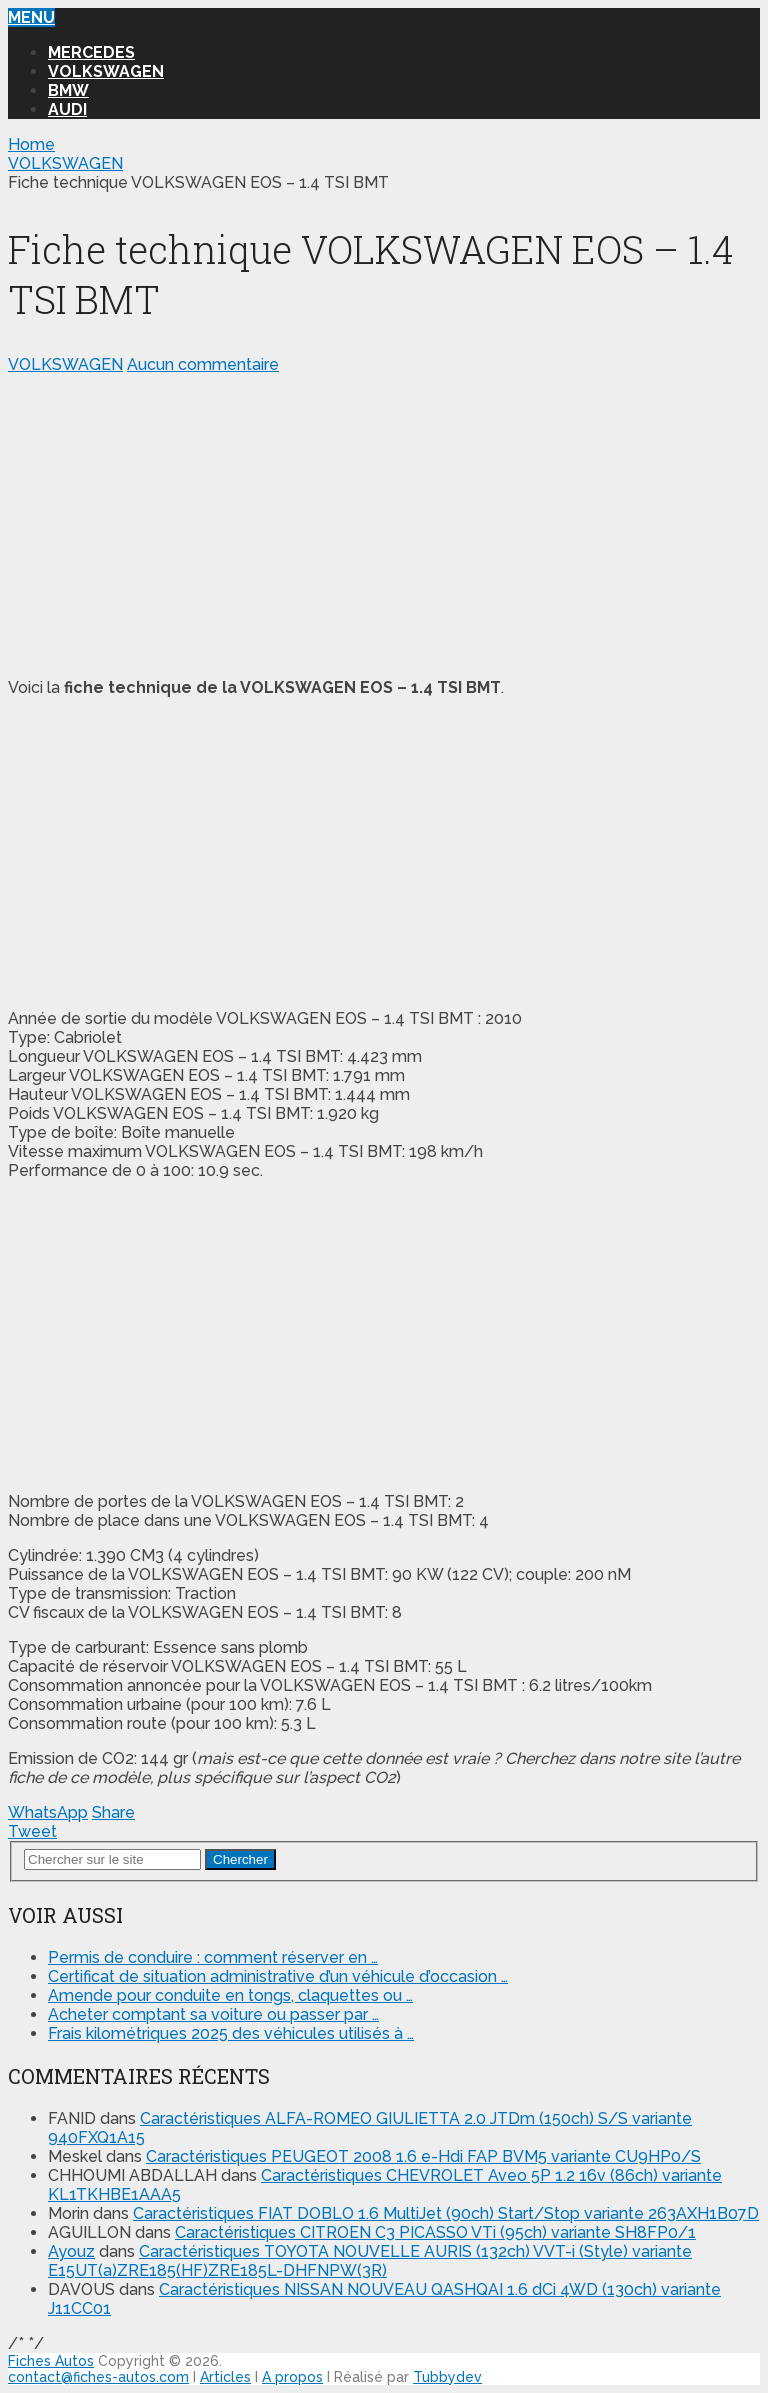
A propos (292, 2377)
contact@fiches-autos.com (98, 2377)
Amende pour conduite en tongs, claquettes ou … (230, 1995)
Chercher (240, 1859)
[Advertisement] (384, 522)
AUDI (67, 109)
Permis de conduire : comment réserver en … (213, 1957)
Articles (225, 2377)
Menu (31, 17)
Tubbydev (447, 2377)
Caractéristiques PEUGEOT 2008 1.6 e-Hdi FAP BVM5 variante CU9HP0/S (423, 2156)
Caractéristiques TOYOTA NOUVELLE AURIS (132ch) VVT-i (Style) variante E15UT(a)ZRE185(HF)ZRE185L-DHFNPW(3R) (370, 2261)
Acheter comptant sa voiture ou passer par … (213, 2014)
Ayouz (71, 2251)
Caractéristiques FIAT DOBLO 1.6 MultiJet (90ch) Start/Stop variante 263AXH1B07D (446, 2213)
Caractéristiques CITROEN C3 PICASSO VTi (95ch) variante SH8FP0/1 (435, 2232)
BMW (68, 90)
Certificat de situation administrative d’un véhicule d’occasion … (278, 1976)
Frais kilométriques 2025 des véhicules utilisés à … (231, 2033)
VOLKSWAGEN (106, 71)
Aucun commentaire (203, 364)
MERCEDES (91, 52)
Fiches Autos (51, 2361)
